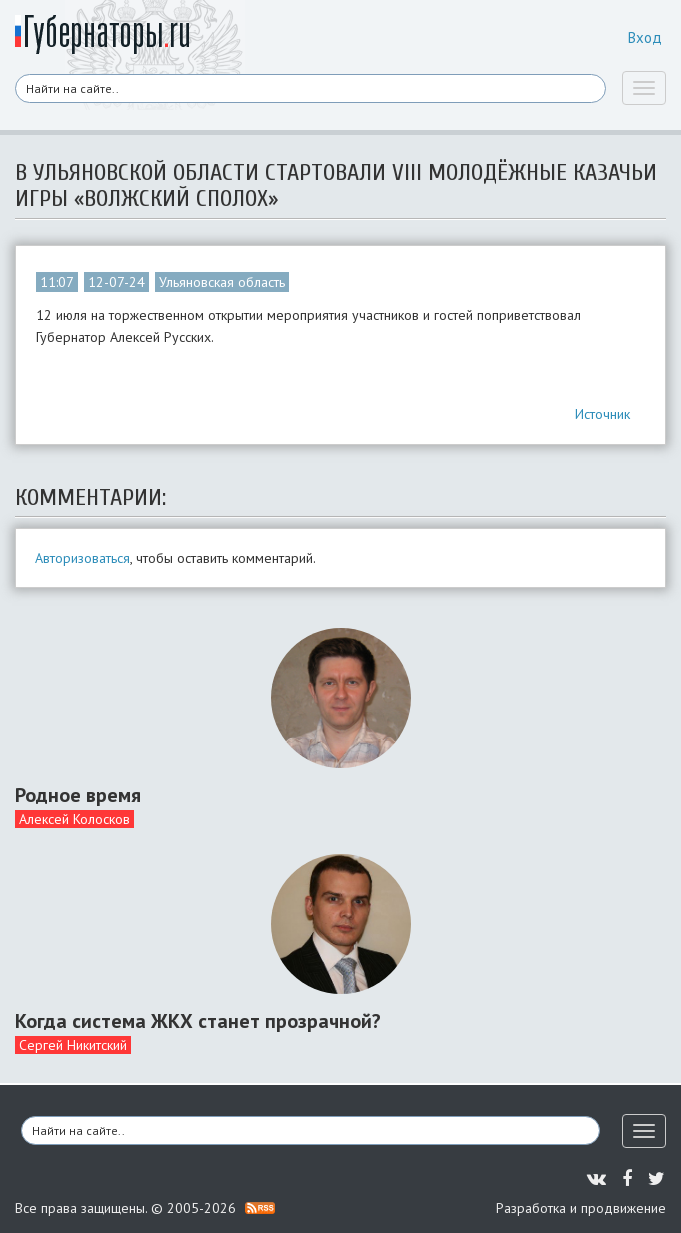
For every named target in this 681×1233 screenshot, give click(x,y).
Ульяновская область (222, 282)
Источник (602, 414)
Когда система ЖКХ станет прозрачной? (198, 1021)
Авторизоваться (82, 558)
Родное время (78, 795)
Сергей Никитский (73, 1045)
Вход (645, 37)
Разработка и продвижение (581, 1208)
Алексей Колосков (74, 819)
